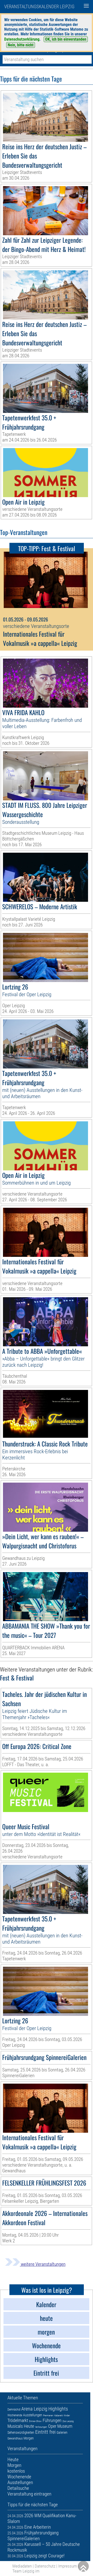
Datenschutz (45, 2566)
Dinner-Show (35, 2421)
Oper (52, 2426)
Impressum (67, 2566)
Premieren (48, 2415)
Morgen (29, 2438)
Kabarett (58, 2415)
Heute (29, 2426)
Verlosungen (41, 2426)
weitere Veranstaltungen (35, 2264)
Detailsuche (18, 2488)
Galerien (62, 2432)
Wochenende (14, 2415)
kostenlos (16, 2471)
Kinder (67, 2415)
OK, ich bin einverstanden (65, 39)
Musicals (15, 2426)
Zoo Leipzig (68, 2421)
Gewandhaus (15, 2438)
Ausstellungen (32, 2415)
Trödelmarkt (17, 2420)
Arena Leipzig (34, 2409)
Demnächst (13, 2409)
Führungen (52, 2420)
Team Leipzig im (25, 2571)
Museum (64, 2426)
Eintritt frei (45, 2432)
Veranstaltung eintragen (29, 2494)
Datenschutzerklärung (21, 39)
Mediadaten (22, 2566)
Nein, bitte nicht (20, 45)
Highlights (58, 2409)
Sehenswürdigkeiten (20, 2432)
